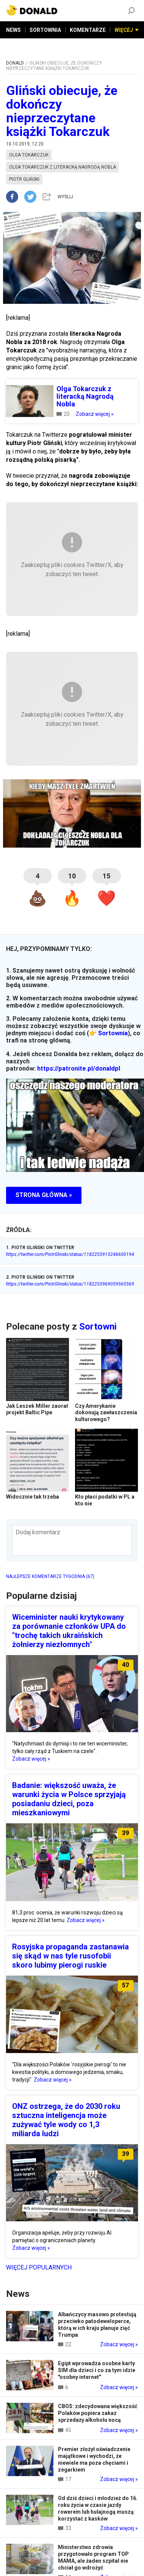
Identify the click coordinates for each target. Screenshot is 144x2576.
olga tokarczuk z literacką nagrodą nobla (62, 167)
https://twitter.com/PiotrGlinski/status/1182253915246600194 (70, 1254)
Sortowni (98, 1326)
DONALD (15, 63)
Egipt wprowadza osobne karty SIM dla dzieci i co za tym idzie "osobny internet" (96, 2370)
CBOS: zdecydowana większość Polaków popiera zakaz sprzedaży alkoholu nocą (97, 2413)
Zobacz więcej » (95, 414)
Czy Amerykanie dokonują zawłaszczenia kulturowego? (106, 1412)
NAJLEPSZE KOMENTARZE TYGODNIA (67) (50, 1576)
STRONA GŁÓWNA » (44, 1195)
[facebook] (15, 197)
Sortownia (113, 1033)
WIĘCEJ (126, 30)
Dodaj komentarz (38, 1532)
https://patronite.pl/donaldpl (78, 1068)
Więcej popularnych (39, 2267)
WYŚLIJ (65, 196)
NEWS (13, 30)
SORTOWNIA (45, 30)
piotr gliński (24, 179)
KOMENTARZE (88, 30)
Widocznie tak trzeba (32, 1497)
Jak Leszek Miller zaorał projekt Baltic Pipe (37, 1409)
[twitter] (32, 197)
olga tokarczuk (29, 155)
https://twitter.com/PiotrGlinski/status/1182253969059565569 (70, 1284)
